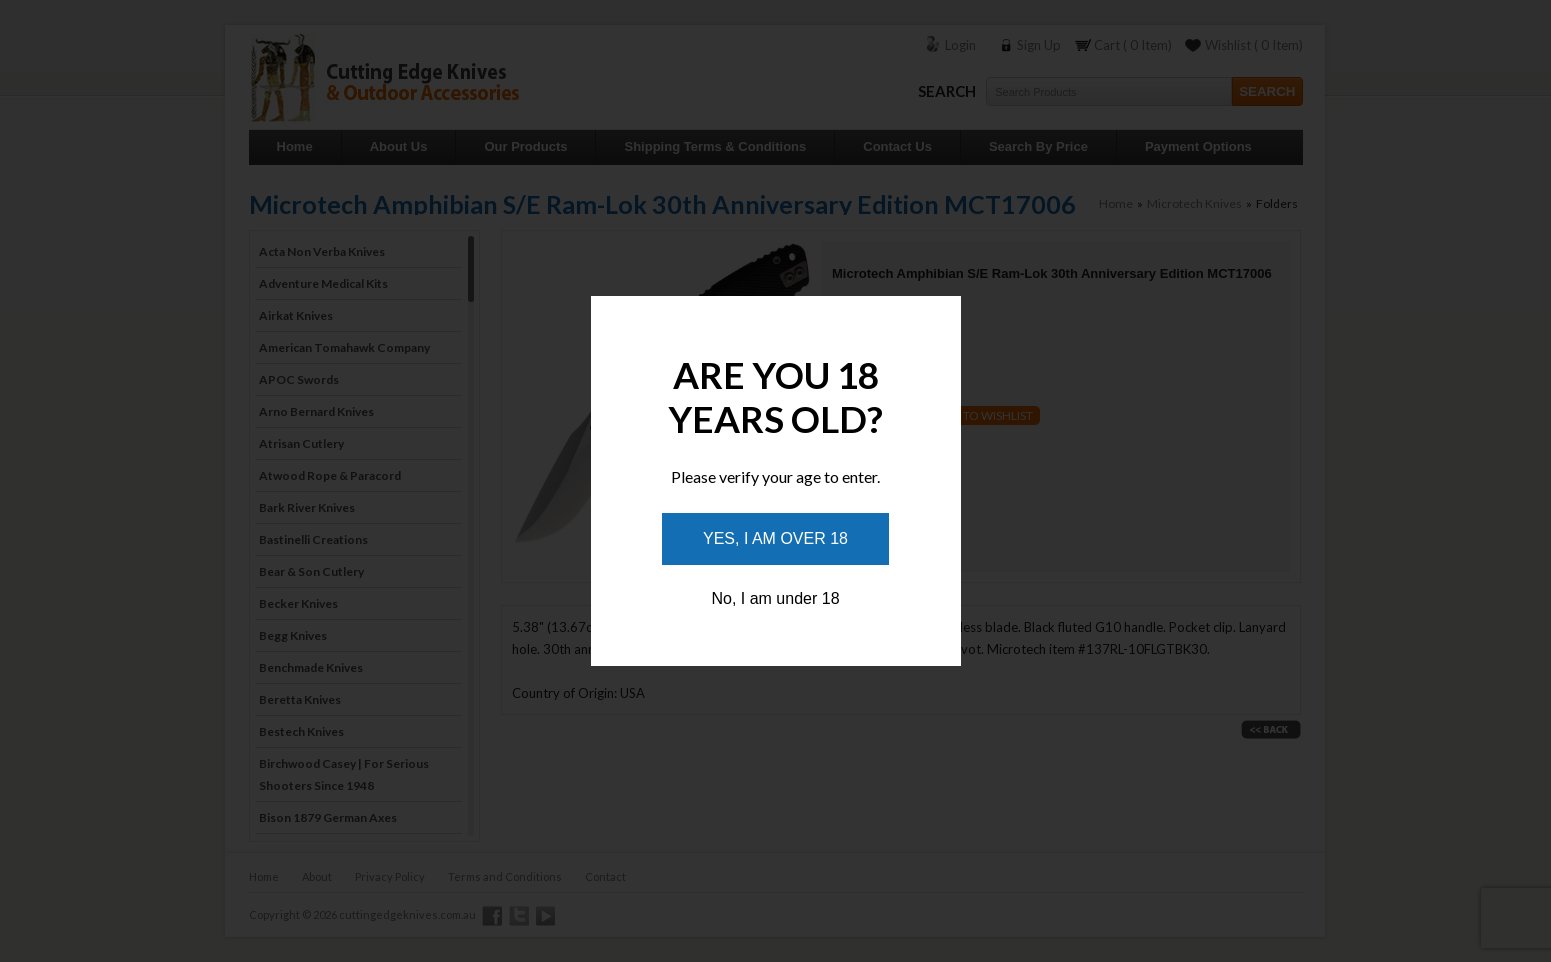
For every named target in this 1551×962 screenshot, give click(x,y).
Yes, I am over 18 (775, 538)
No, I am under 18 (775, 598)
